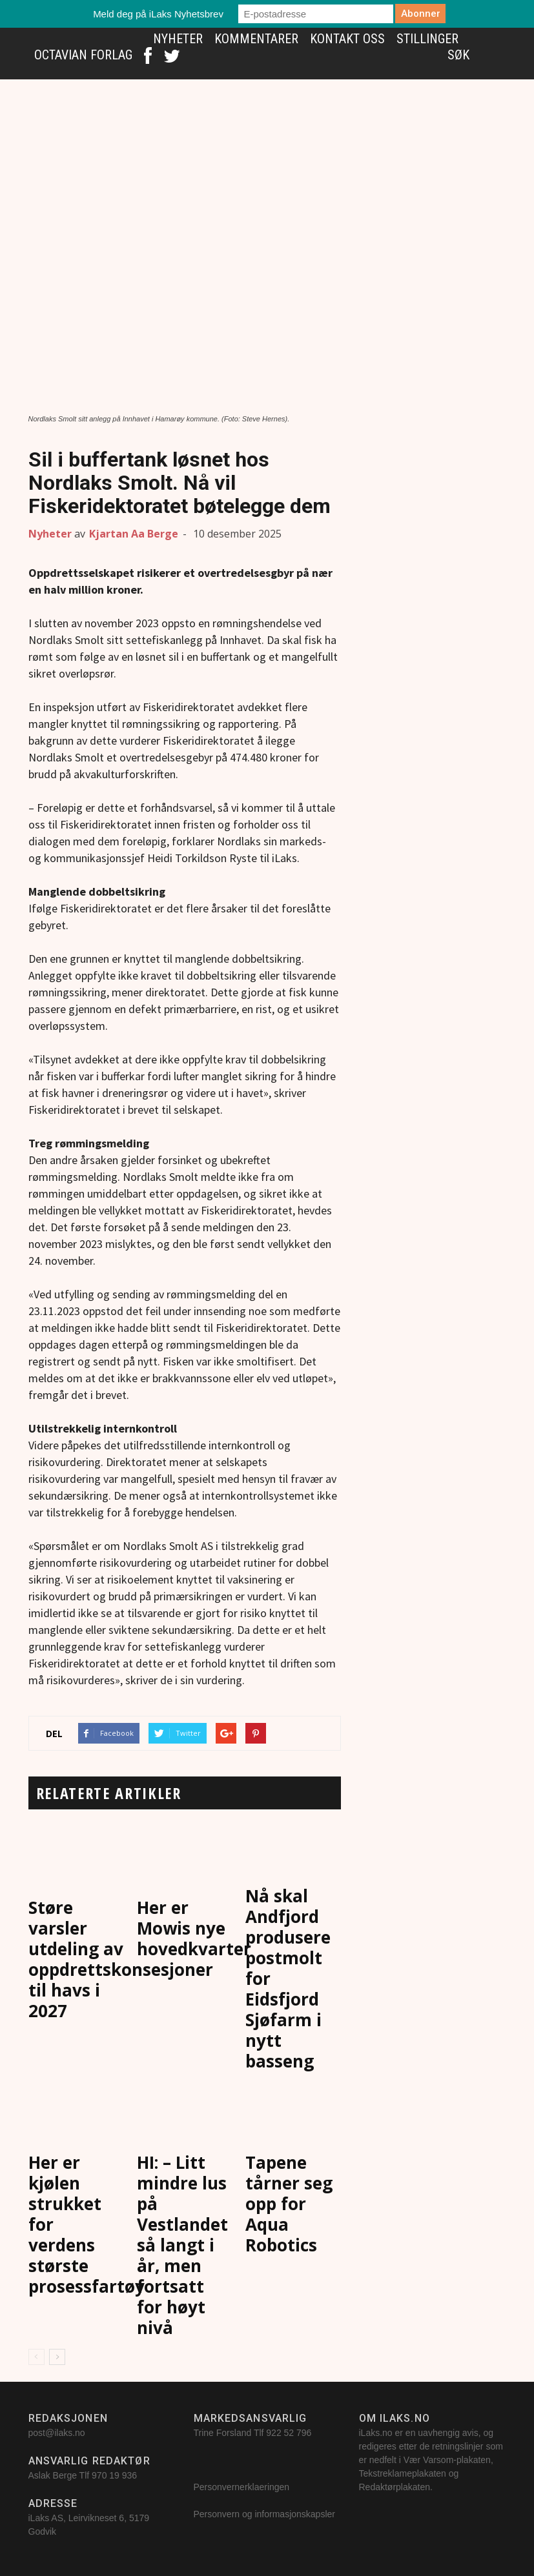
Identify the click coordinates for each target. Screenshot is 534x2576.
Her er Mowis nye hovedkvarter (194, 1928)
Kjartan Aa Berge (133, 534)
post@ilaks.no (56, 2433)
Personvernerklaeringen (242, 2487)
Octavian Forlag (83, 55)
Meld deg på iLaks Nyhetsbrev (158, 13)
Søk (458, 55)
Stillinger (427, 38)
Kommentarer (256, 38)
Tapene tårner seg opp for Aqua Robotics (289, 2204)
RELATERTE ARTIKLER (108, 1793)
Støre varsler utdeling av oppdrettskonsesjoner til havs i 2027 (120, 1959)
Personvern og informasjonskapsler (266, 2514)
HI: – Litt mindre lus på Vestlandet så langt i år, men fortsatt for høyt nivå (182, 2245)
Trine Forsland (223, 2433)
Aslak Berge (52, 2475)
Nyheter (178, 38)
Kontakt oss (347, 38)
